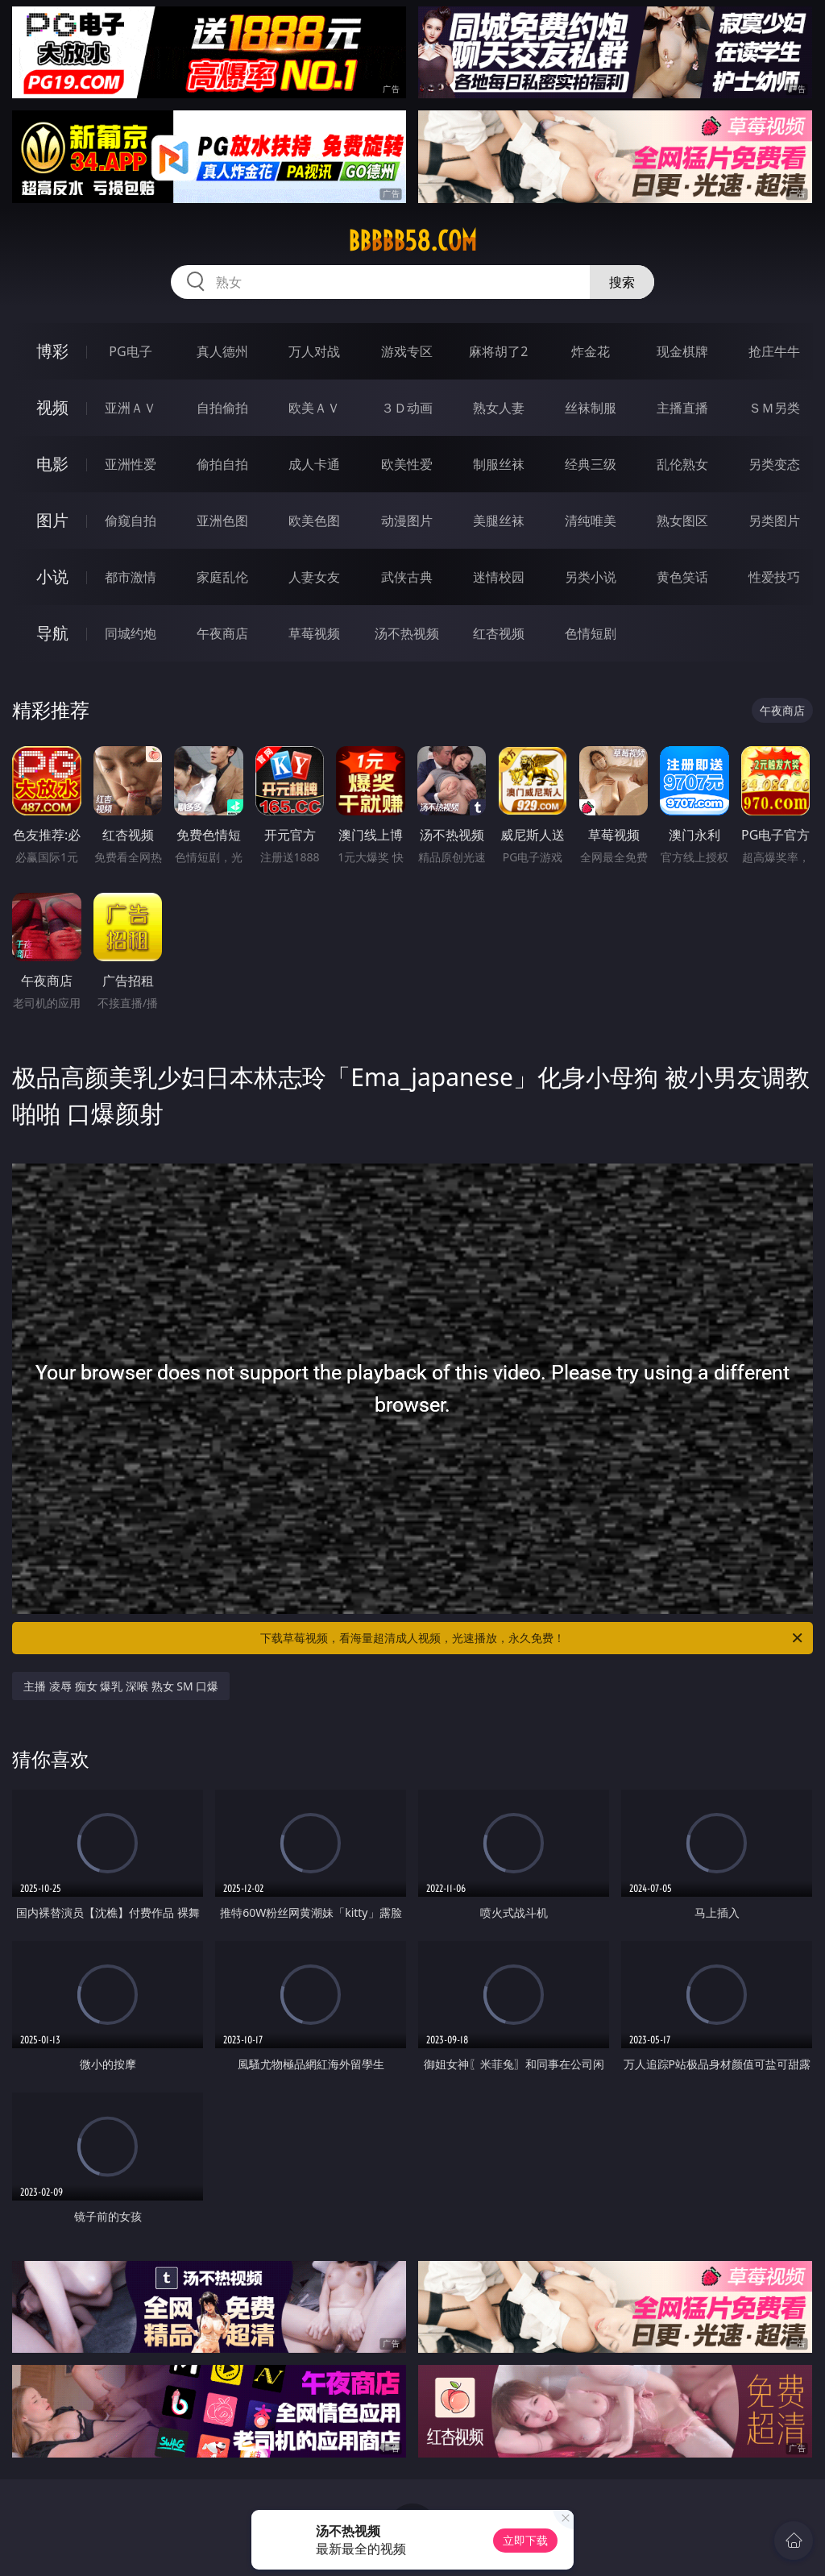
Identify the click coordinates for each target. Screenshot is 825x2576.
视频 (52, 407)
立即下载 (525, 2540)
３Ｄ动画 (407, 408)
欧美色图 (314, 520)
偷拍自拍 (222, 464)
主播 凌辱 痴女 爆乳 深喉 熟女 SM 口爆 (120, 1686)
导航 (52, 633)
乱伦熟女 (682, 464)
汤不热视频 (407, 633)
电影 (52, 464)
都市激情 (130, 577)
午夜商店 (222, 633)
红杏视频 (498, 633)
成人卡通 (314, 464)
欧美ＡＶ (314, 408)
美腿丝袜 (498, 520)
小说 (52, 576)
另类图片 (774, 520)
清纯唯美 (590, 520)
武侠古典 (407, 577)
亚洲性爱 (130, 464)
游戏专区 (407, 351)
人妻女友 (314, 577)
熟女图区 (682, 520)
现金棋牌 (682, 351)
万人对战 (314, 351)
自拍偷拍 (222, 408)
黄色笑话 (682, 577)
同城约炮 (130, 633)
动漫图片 (407, 520)
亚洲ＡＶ (130, 408)
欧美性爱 (407, 464)
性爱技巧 (774, 577)
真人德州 (222, 351)
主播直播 (682, 408)
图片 (52, 520)
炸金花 (590, 351)
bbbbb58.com (412, 241)
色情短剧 (590, 633)
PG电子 (130, 351)
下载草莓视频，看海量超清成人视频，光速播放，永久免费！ (532, 1638)
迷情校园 (498, 577)
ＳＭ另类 (774, 408)
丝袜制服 (590, 408)
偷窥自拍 (130, 520)
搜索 (622, 282)
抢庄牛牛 (774, 351)
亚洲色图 (222, 520)
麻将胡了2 (498, 351)
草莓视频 (314, 633)
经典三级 (590, 464)
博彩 (52, 351)
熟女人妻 (498, 408)
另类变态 (774, 464)
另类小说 (590, 577)
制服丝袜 (498, 464)
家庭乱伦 (222, 577)
